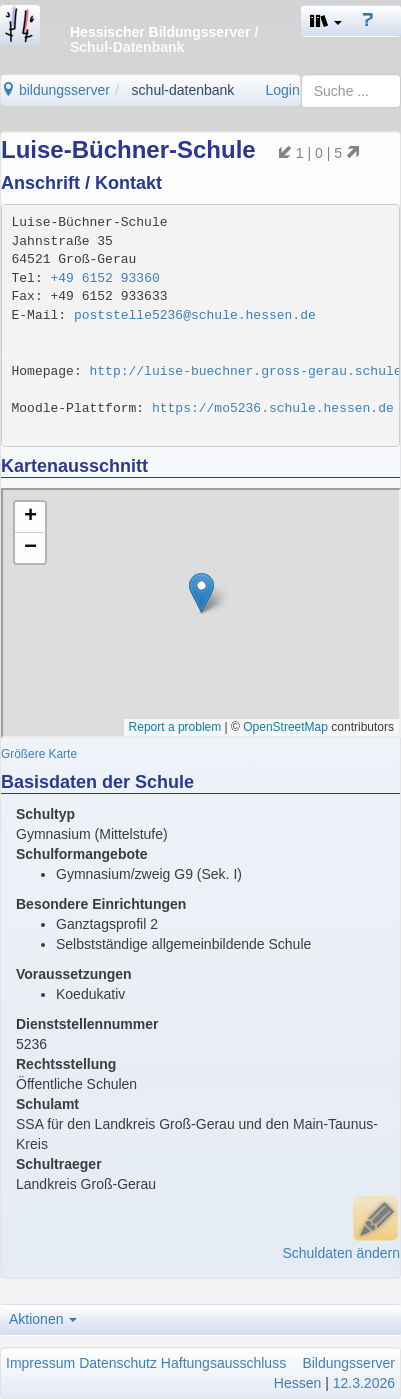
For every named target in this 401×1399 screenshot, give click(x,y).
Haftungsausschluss (223, 1363)
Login (282, 90)
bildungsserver (55, 90)
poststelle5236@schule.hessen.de (195, 315)
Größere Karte (39, 754)
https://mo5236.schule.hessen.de (273, 408)
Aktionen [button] (43, 1319)
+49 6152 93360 (105, 278)
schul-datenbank (183, 90)
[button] (326, 21)
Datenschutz (118, 1363)
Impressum (40, 1363)
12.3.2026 (364, 1383)
